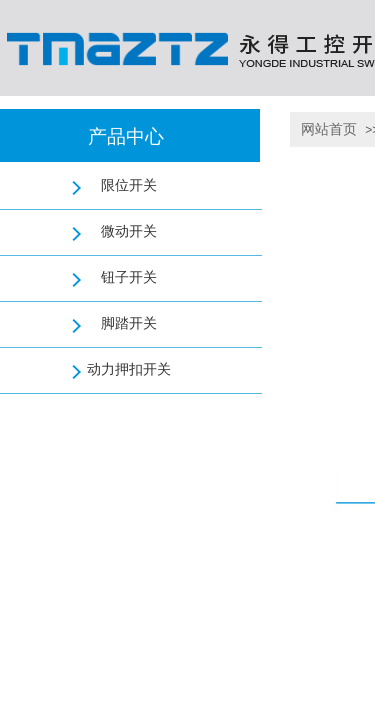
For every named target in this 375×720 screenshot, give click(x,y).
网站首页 (329, 129)
